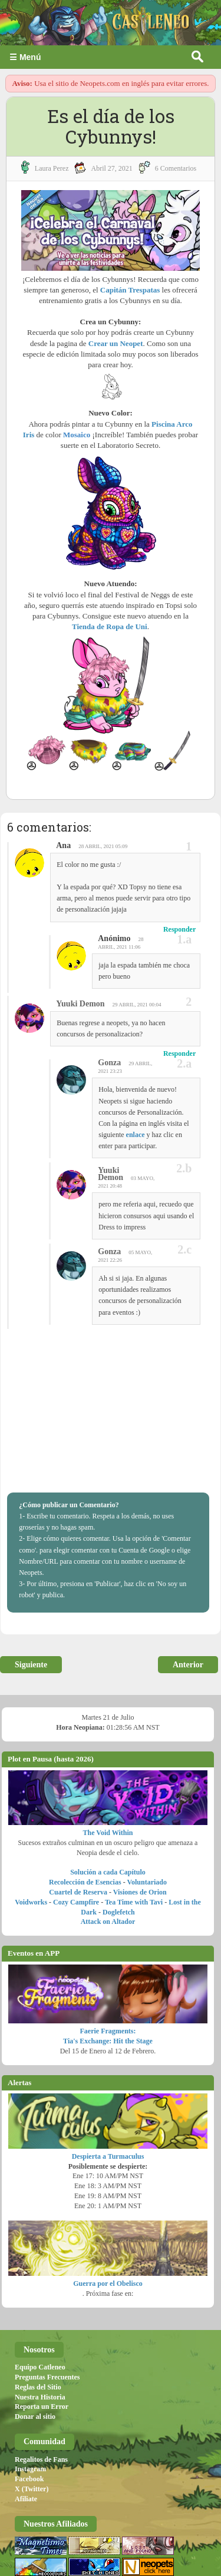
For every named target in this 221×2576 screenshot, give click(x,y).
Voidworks (31, 1902)
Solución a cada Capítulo (108, 1872)
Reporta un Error (41, 2406)
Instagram (30, 2469)
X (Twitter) (31, 2489)
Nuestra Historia (40, 2397)
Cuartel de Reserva (78, 1892)
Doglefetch (119, 1912)
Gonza (109, 1062)
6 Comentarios (175, 168)
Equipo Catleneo (40, 2367)
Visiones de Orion (140, 1892)
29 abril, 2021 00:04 (137, 1005)
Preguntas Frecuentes (47, 2377)
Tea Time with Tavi (134, 1902)
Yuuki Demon (80, 1003)
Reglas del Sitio (38, 2387)
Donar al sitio (35, 2416)
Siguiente (31, 1664)
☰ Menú (25, 57)
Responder (179, 929)
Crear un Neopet (115, 343)
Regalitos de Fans (41, 2459)
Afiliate (26, 2499)
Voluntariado (147, 1882)
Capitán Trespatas (130, 289)
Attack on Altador (108, 1921)
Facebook (29, 2479)
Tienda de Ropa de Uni (109, 626)
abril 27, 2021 (111, 168)
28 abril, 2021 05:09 (102, 846)
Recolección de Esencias (85, 1882)
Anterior (188, 1664)
